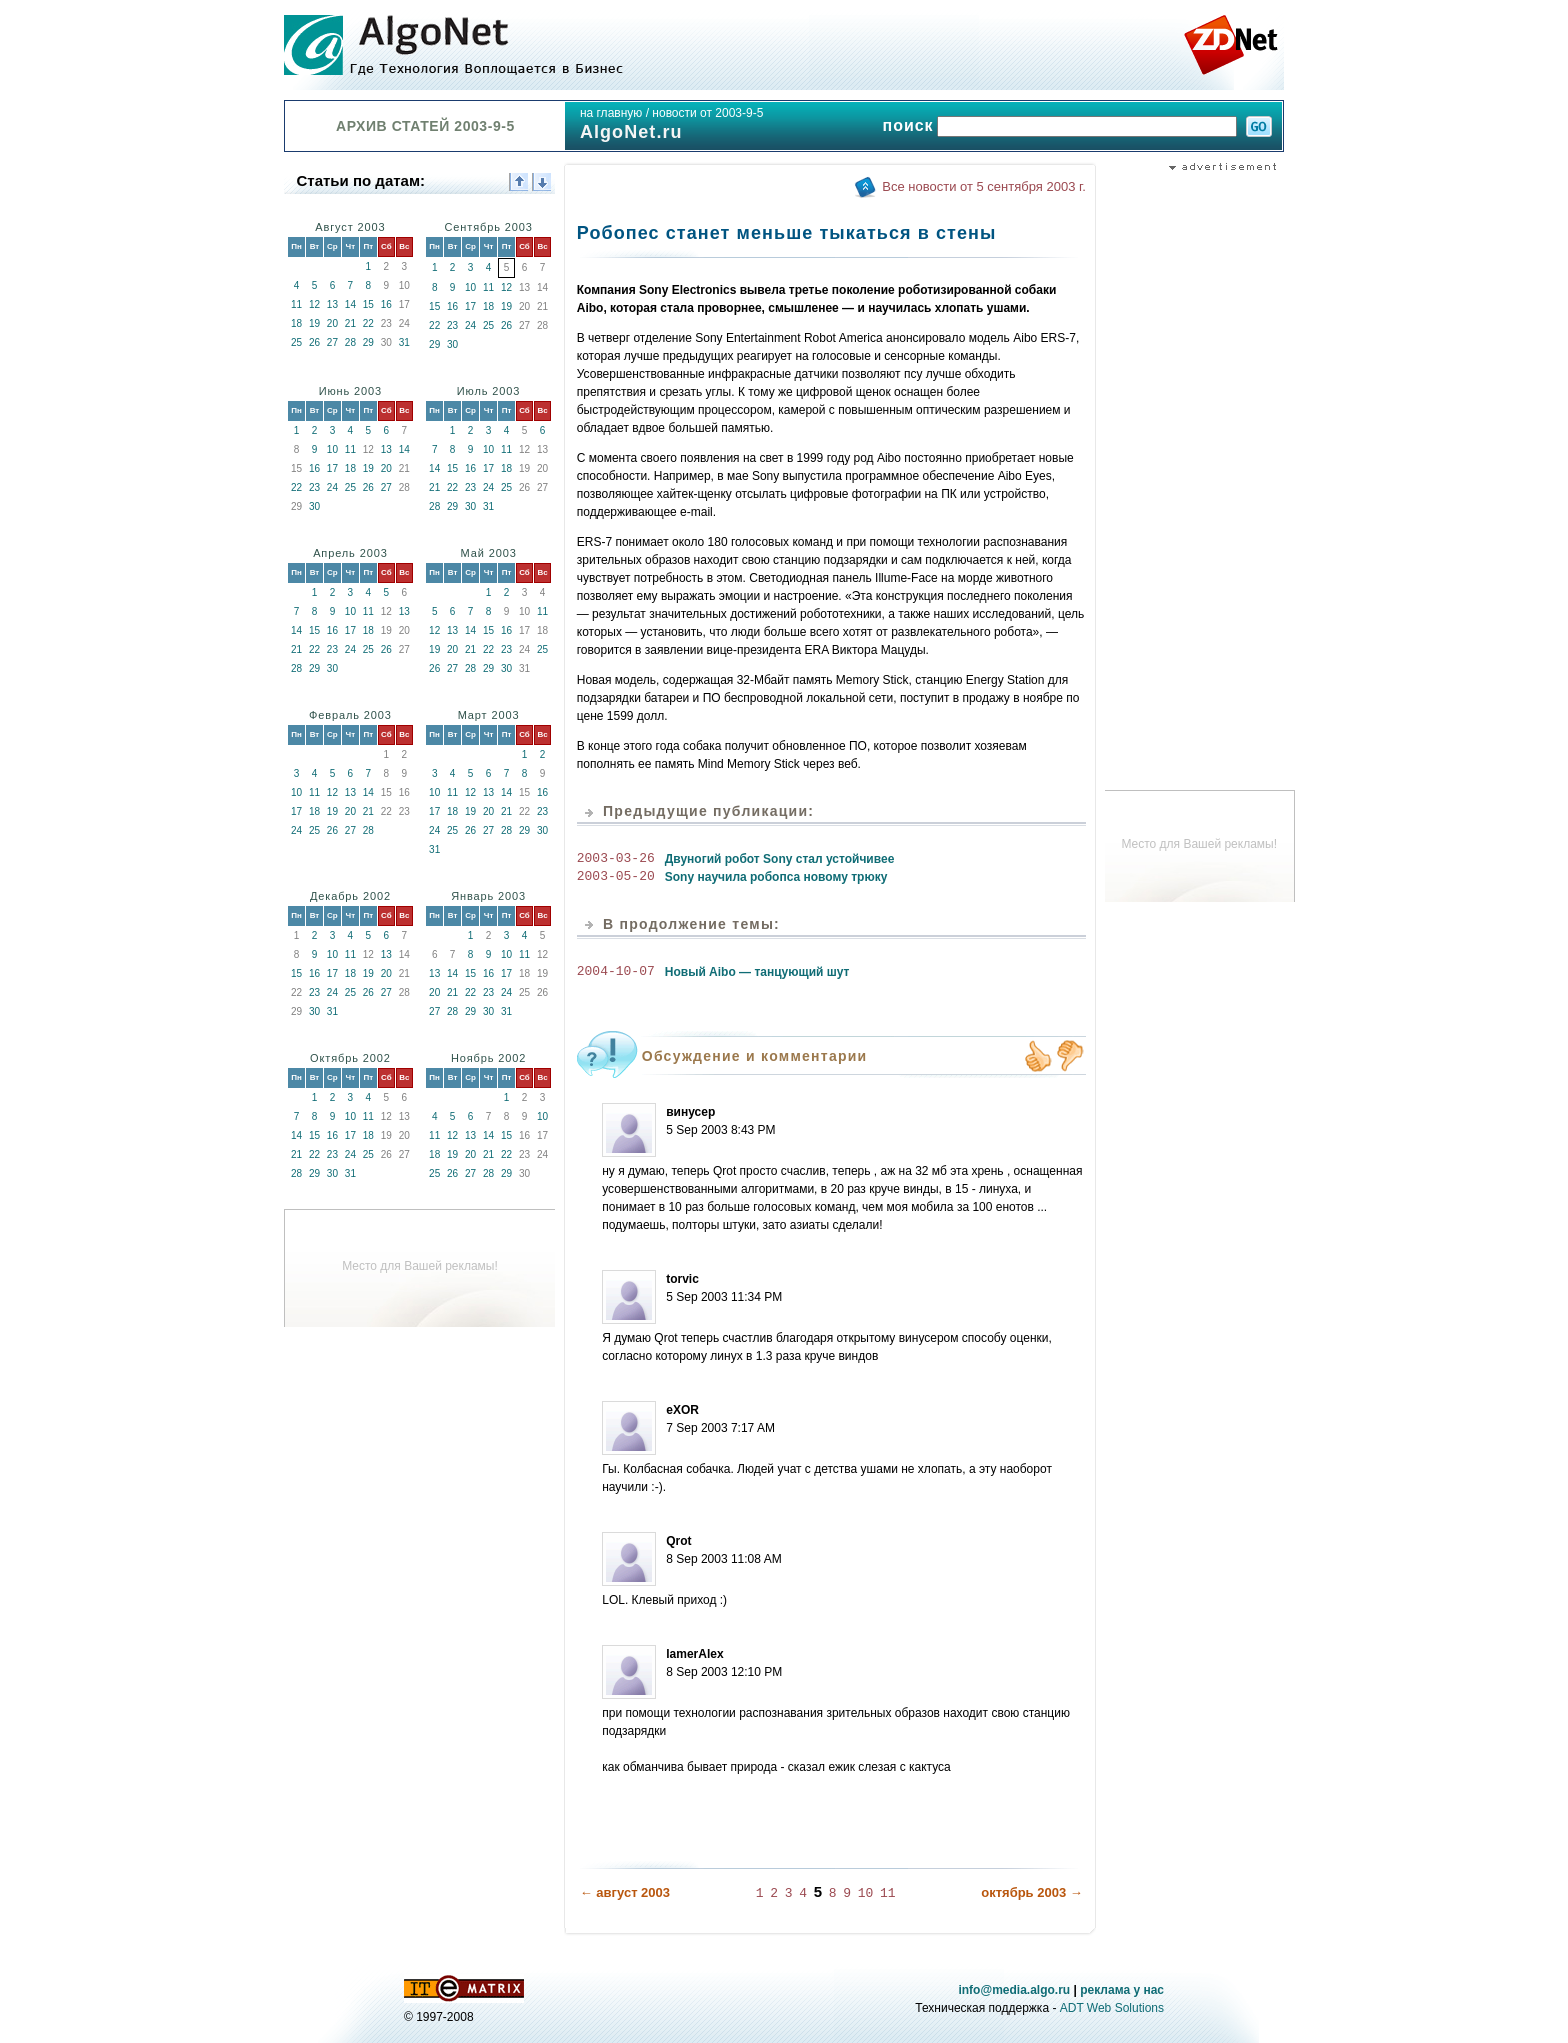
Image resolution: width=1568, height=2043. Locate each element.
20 (332, 323)
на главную (611, 113)
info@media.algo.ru (1014, 1989)
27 (332, 342)
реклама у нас (1122, 1989)
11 (296, 304)
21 (350, 323)
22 (368, 323)
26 (314, 342)
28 (350, 342)
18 (296, 323)
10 (470, 287)
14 (350, 304)
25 (296, 342)
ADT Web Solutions (1112, 2007)
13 (332, 304)
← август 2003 (625, 1891)
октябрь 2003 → (1032, 1891)
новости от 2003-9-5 (707, 113)
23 (452, 325)
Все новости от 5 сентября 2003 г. (983, 186)
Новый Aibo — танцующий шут (757, 972)
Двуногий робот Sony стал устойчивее (780, 859)
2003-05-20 (616, 877)
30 (452, 344)
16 (386, 304)
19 (314, 323)
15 (368, 304)
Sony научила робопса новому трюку (776, 877)
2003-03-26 (616, 859)
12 (314, 304)
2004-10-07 (616, 972)
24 (470, 325)
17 (470, 306)
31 (404, 342)
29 (368, 342)
